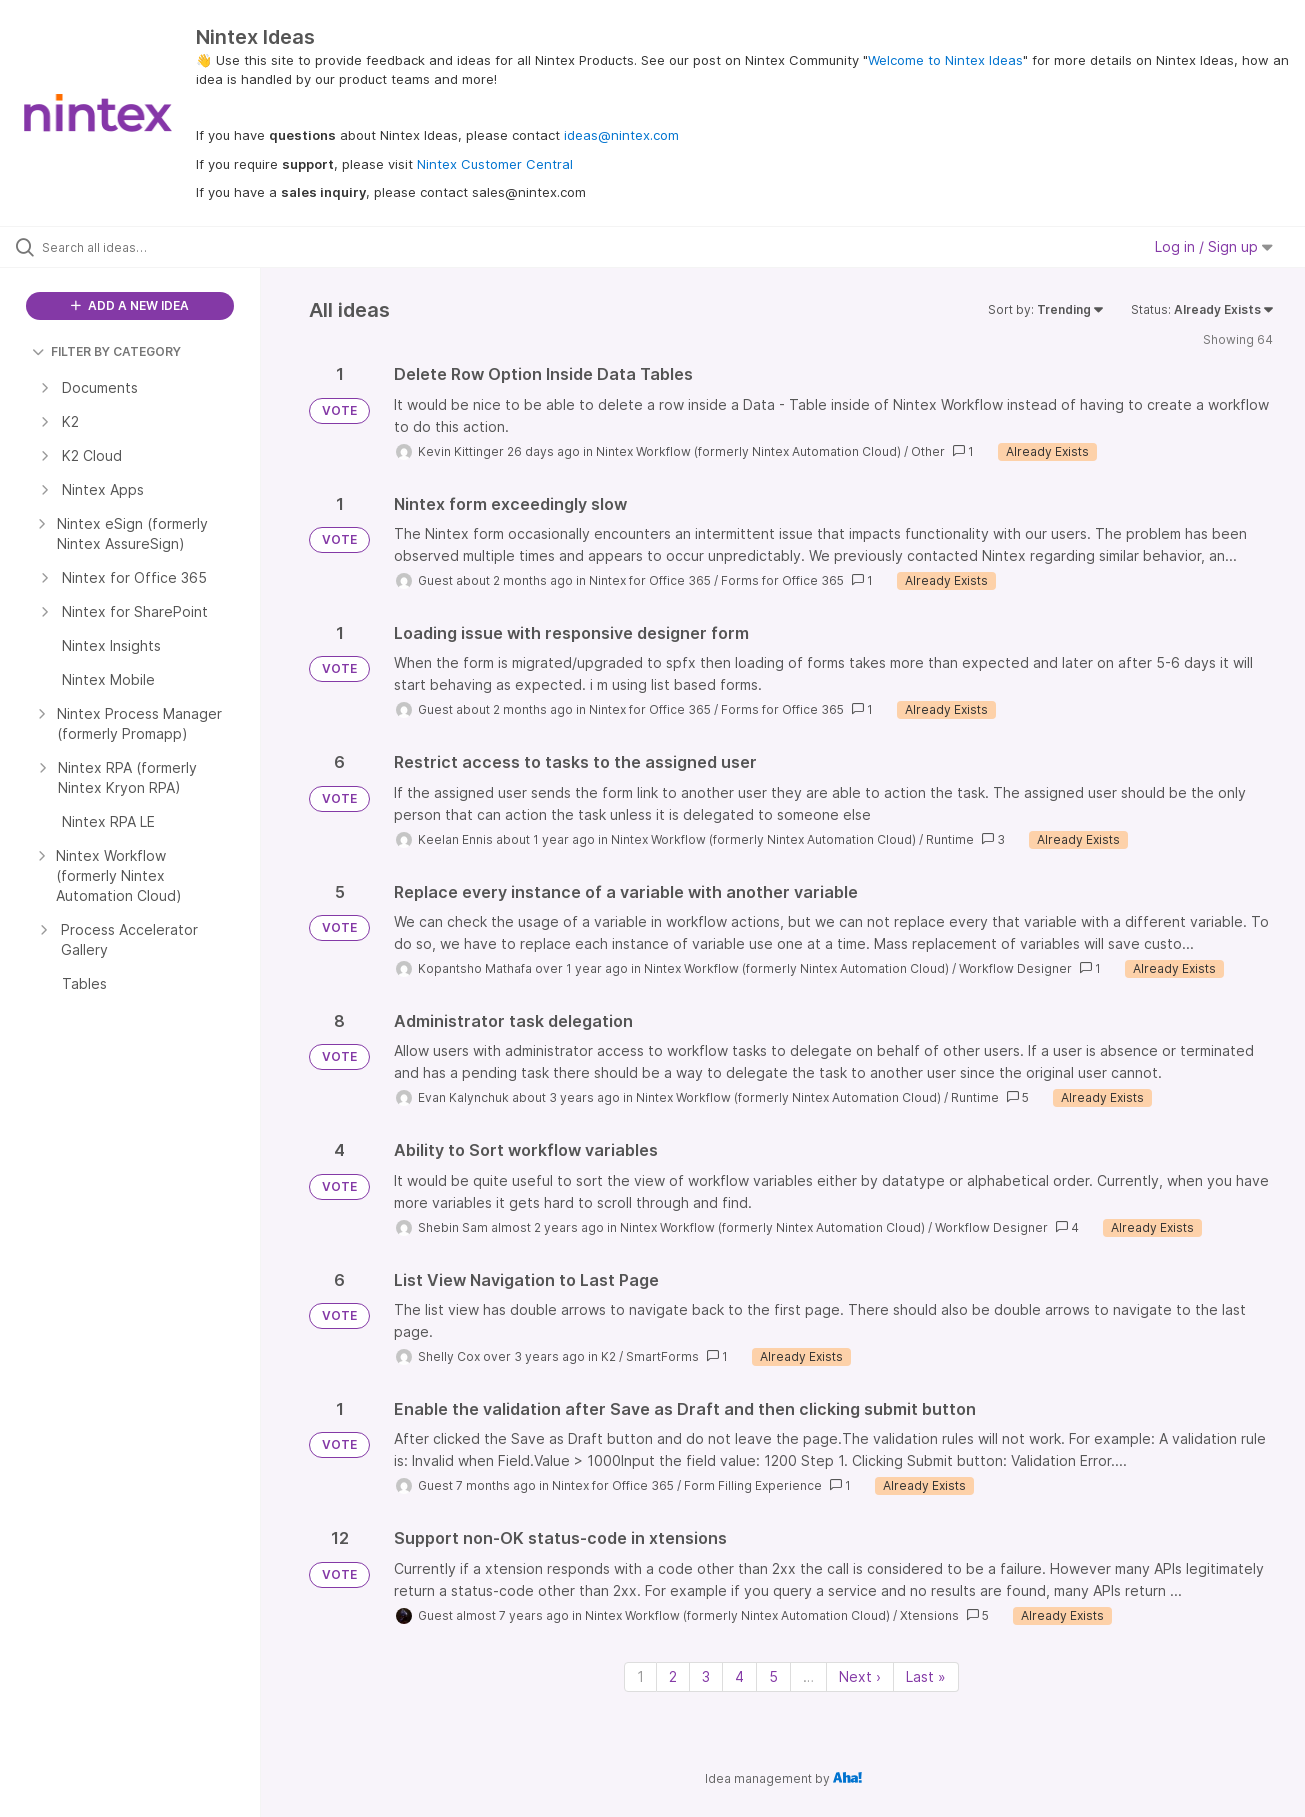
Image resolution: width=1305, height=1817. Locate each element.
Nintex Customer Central (495, 164)
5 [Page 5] (773, 1676)
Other (928, 451)
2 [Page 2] (673, 1676)
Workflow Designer (1015, 968)
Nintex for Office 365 (650, 580)
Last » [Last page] (926, 1676)
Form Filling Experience (753, 1485)
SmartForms (662, 1356)
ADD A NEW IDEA (130, 305)
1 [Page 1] (640, 1676)
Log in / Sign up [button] (1214, 246)
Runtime (950, 839)
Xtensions (929, 1615)
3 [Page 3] (706, 1676)
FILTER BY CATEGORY (106, 351)
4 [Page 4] (739, 1676)
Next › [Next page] (860, 1676)
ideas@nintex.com (621, 135)
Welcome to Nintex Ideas (945, 60)
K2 (608, 1356)
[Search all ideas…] (155, 247)
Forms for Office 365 (782, 580)
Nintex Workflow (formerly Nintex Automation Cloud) (748, 451)
